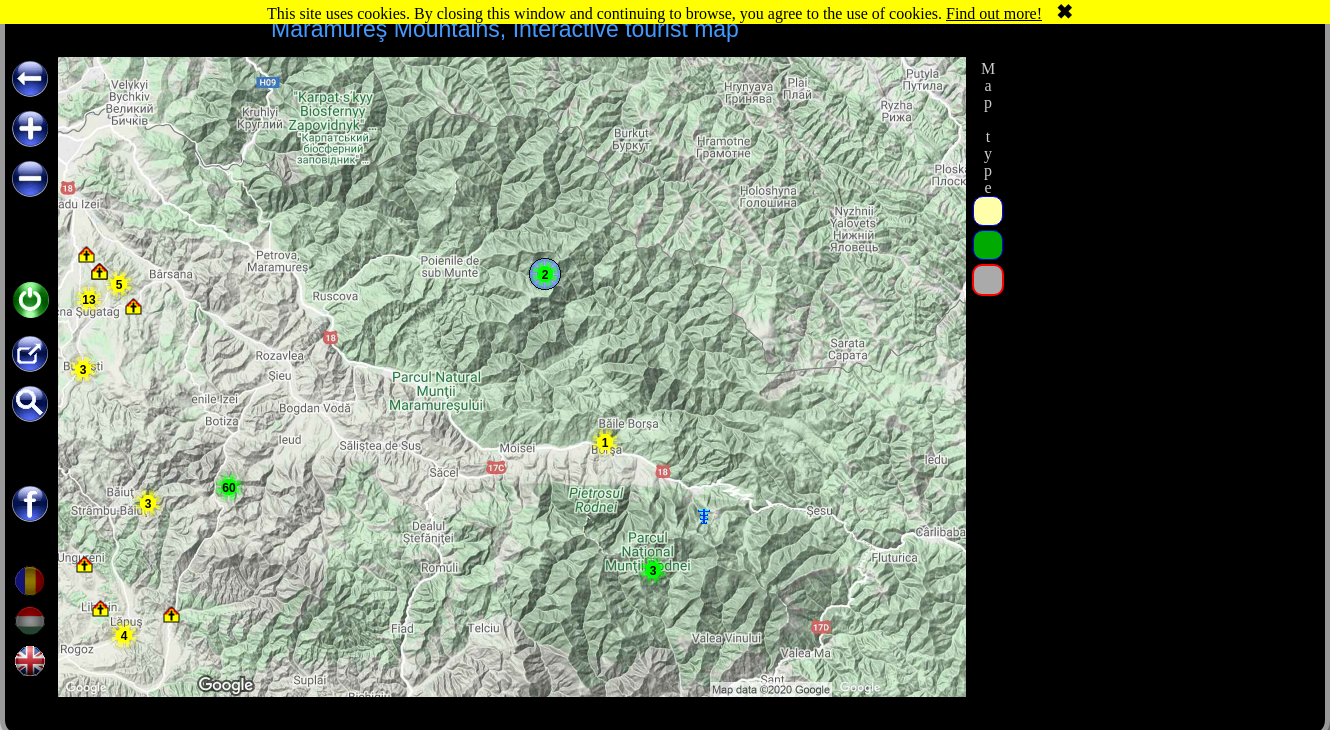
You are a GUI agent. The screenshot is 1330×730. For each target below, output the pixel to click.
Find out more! (994, 13)
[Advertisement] (1158, 182)
